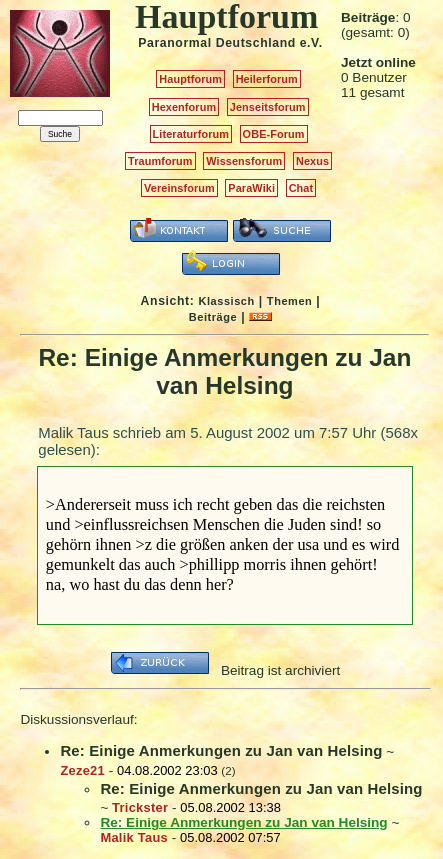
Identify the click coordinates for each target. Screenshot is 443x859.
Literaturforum (191, 134)
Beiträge (213, 317)
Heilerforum (267, 79)
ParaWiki (251, 188)
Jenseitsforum (268, 107)
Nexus (312, 161)
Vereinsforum (179, 188)
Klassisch (226, 301)
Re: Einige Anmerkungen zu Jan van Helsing (221, 750)
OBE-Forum (274, 134)
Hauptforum (190, 79)
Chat (301, 188)
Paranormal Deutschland (217, 43)
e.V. (311, 43)
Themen (289, 301)
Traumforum (160, 161)
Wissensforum (244, 161)
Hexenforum (184, 107)
